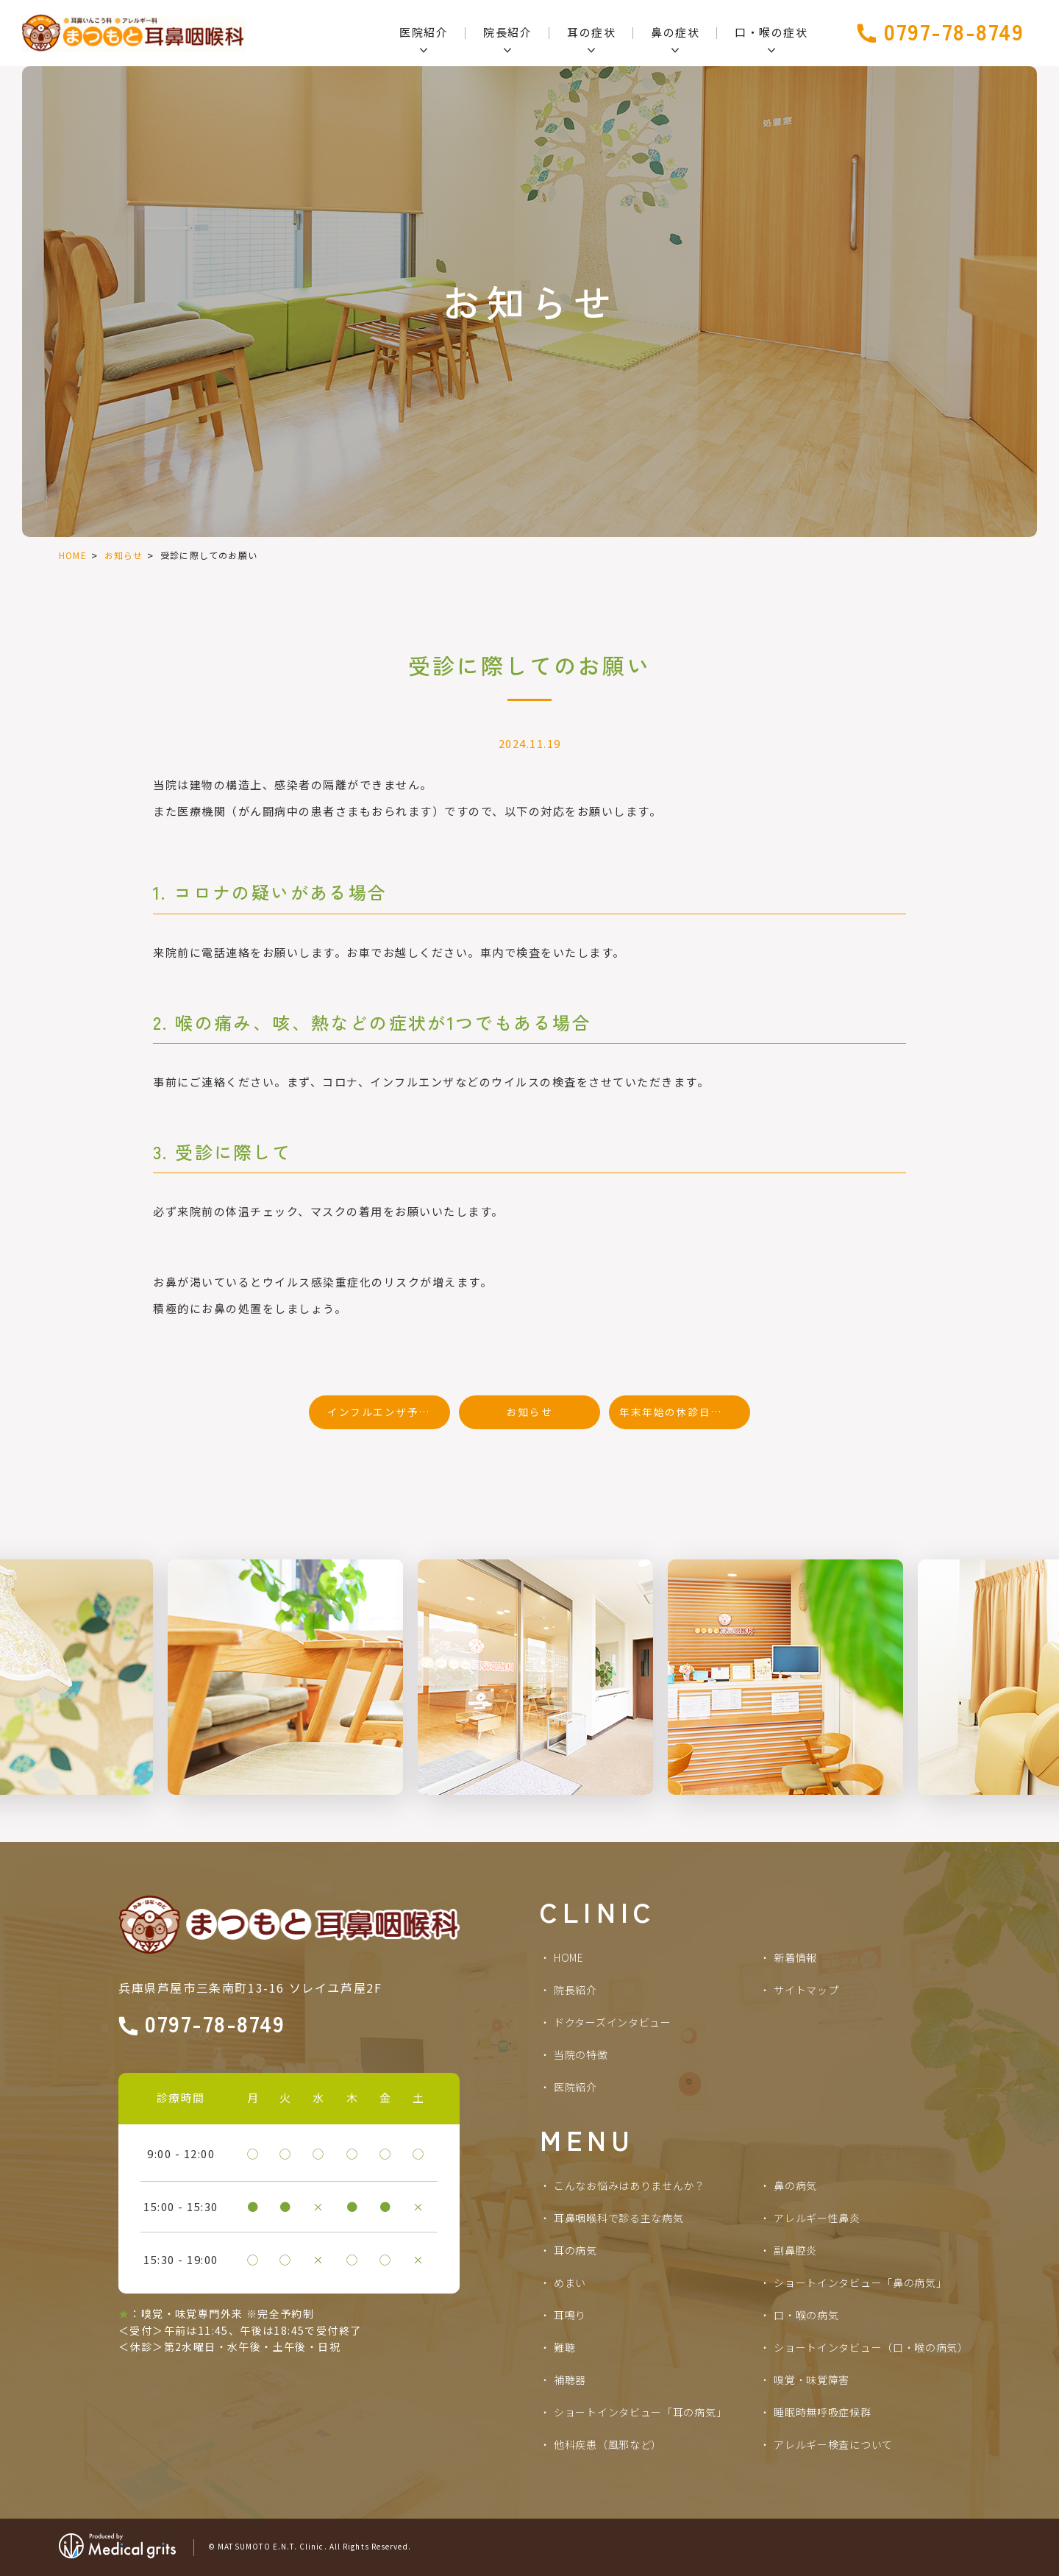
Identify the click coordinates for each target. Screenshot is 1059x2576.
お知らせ (123, 555)
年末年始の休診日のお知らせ (684, 1411)
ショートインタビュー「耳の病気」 (640, 2412)
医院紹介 (575, 2086)
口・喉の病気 (806, 2315)
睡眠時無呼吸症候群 (822, 2412)
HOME (73, 555)
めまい (570, 2282)
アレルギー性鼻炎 (817, 2217)
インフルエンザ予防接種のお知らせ (388, 1411)
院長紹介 (575, 1989)
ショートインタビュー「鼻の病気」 (860, 2282)
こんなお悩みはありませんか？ (629, 2185)
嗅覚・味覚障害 (811, 2379)
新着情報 (795, 1957)
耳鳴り (570, 2315)
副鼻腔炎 (795, 2250)
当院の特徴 (581, 2054)
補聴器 (570, 2379)
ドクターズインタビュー (612, 2022)
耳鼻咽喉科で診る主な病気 (618, 2217)
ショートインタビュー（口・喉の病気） (871, 2347)
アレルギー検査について (833, 2444)
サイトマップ (806, 1989)
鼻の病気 (795, 2185)
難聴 (564, 2347)
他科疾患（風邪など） (608, 2444)
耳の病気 (575, 2250)
